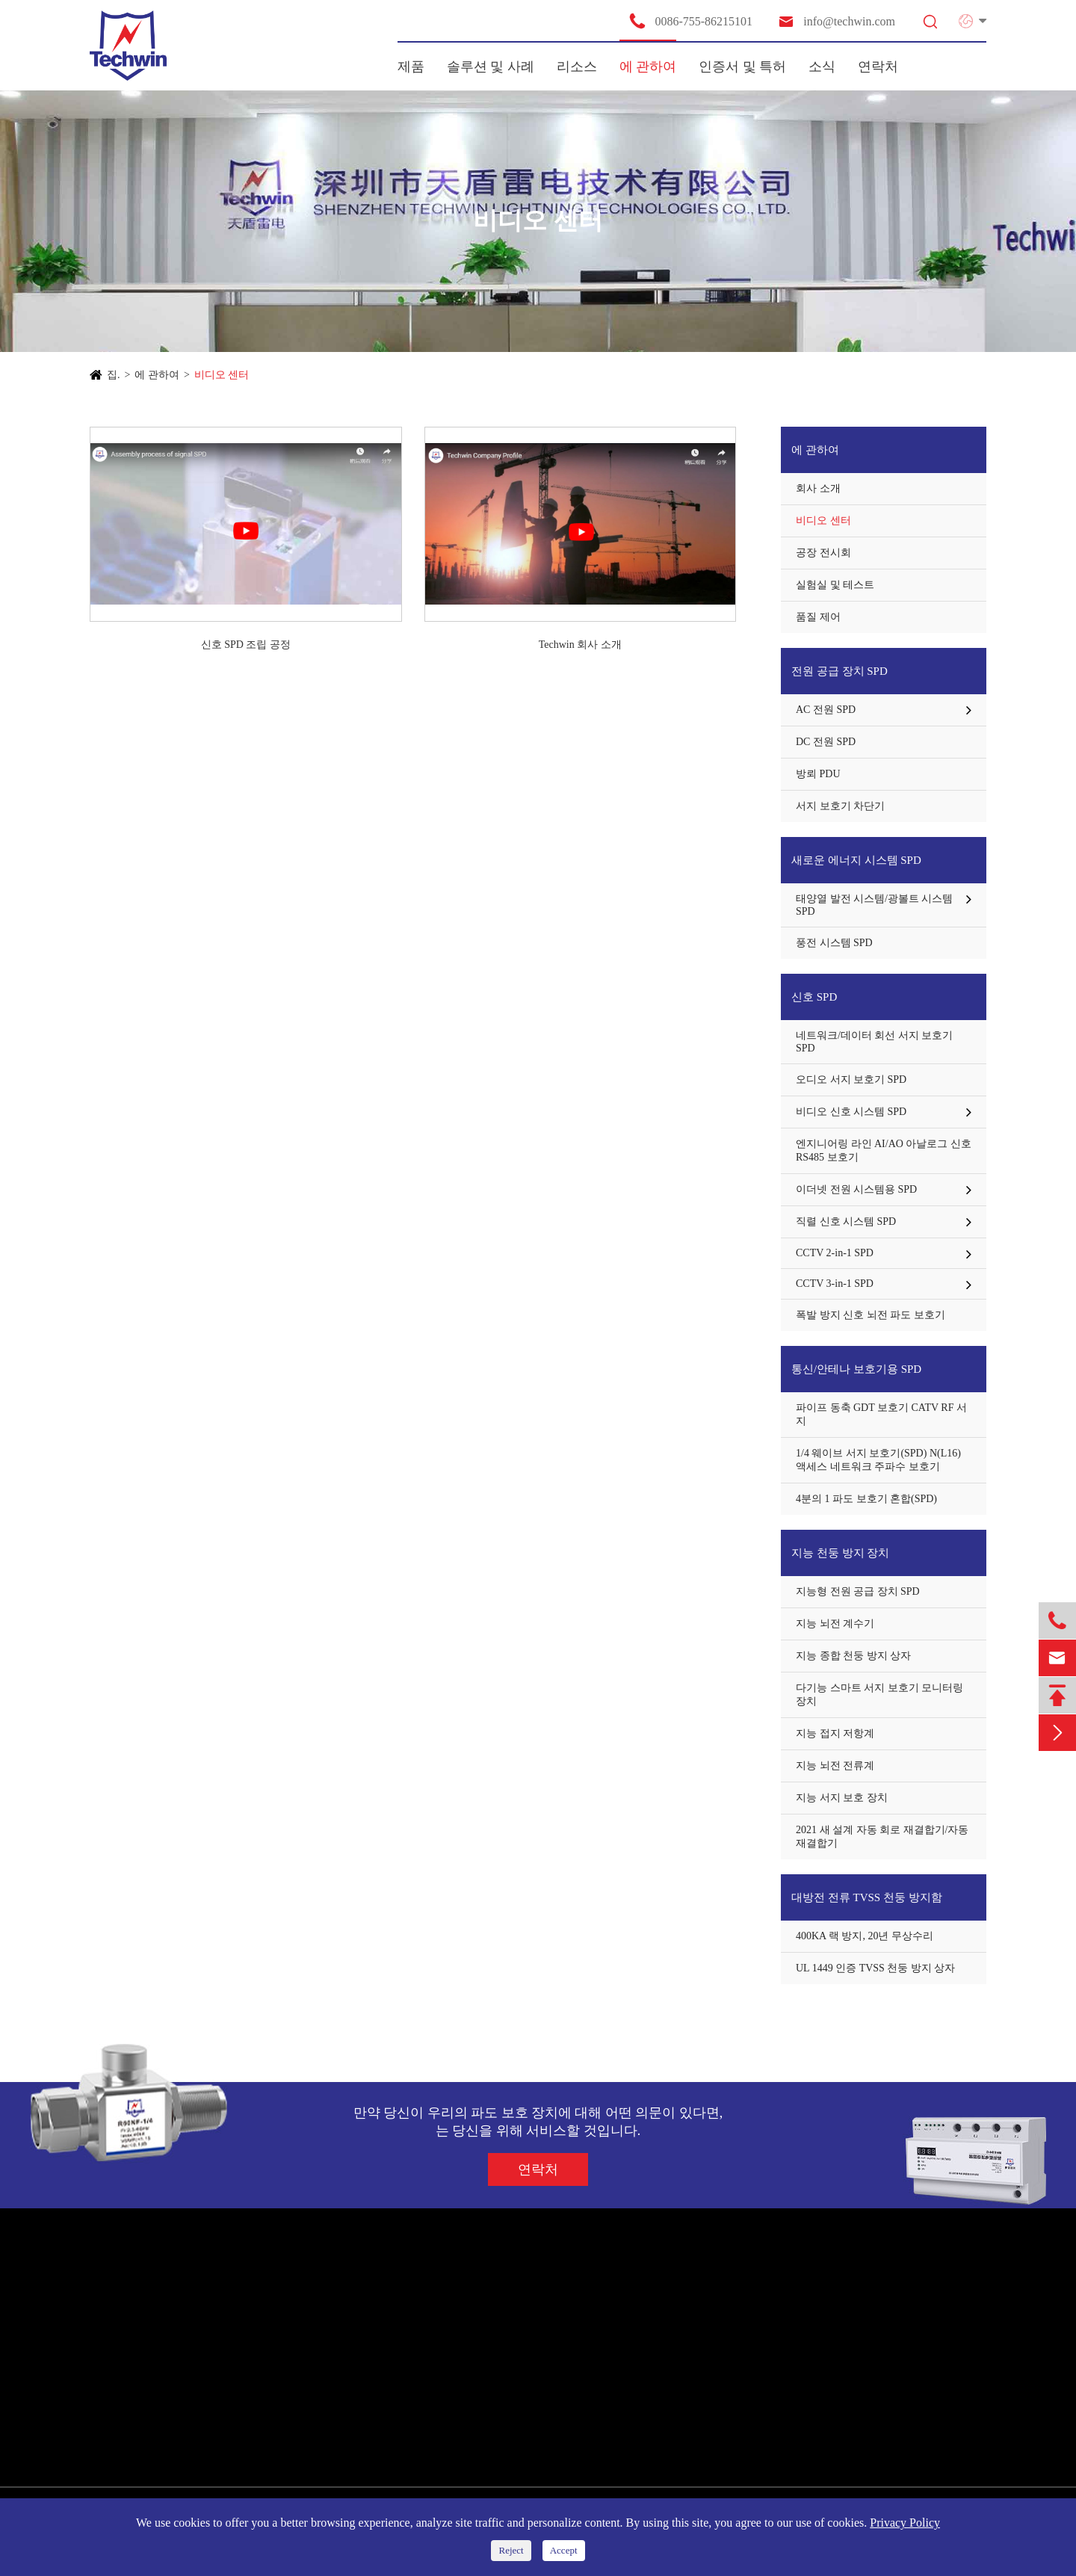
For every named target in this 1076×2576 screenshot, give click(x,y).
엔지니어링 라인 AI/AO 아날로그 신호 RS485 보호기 (883, 1150)
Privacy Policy (905, 2522)
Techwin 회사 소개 (580, 644)
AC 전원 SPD (826, 709)
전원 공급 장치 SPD (839, 671)
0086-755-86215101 (690, 21)
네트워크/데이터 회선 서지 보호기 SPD (874, 1042)
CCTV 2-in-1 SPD (835, 1252)
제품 (411, 66)
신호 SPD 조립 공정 (246, 644)
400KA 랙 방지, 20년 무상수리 (864, 1936)
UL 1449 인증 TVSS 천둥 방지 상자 (875, 1968)
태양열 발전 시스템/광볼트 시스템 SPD (874, 905)
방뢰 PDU (818, 773)
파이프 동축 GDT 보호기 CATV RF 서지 (881, 1414)
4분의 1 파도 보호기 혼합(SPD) (866, 1498)
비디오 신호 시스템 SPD (851, 1111)
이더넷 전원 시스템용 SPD (856, 1189)
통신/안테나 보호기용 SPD (856, 1369)
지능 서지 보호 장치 (842, 1797)
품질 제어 (818, 617)
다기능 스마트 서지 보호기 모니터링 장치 (879, 1694)
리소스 (577, 66)
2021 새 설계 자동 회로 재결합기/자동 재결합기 (882, 1836)
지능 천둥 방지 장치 (840, 1553)
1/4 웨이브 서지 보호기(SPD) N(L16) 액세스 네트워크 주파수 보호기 (878, 1460)
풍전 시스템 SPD (834, 942)
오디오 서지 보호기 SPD (851, 1079)
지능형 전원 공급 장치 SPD (858, 1591)
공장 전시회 (823, 552)
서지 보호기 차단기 (840, 806)
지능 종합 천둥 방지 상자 (853, 1655)
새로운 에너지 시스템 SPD (856, 860)
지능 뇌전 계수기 (835, 1623)
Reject (510, 2550)
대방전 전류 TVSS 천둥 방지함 (866, 1897)
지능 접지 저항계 (835, 1733)
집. (113, 374)
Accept (564, 2550)
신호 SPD (814, 997)
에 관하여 (648, 66)
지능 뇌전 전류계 (835, 1765)
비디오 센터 (222, 374)
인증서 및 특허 (742, 66)
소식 (821, 66)
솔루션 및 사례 (490, 66)
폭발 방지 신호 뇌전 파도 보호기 (870, 1315)
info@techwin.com (836, 21)
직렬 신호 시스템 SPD (846, 1221)
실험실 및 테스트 (835, 584)
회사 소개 (818, 488)
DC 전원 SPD (826, 741)
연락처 (878, 66)
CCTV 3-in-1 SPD (835, 1283)
